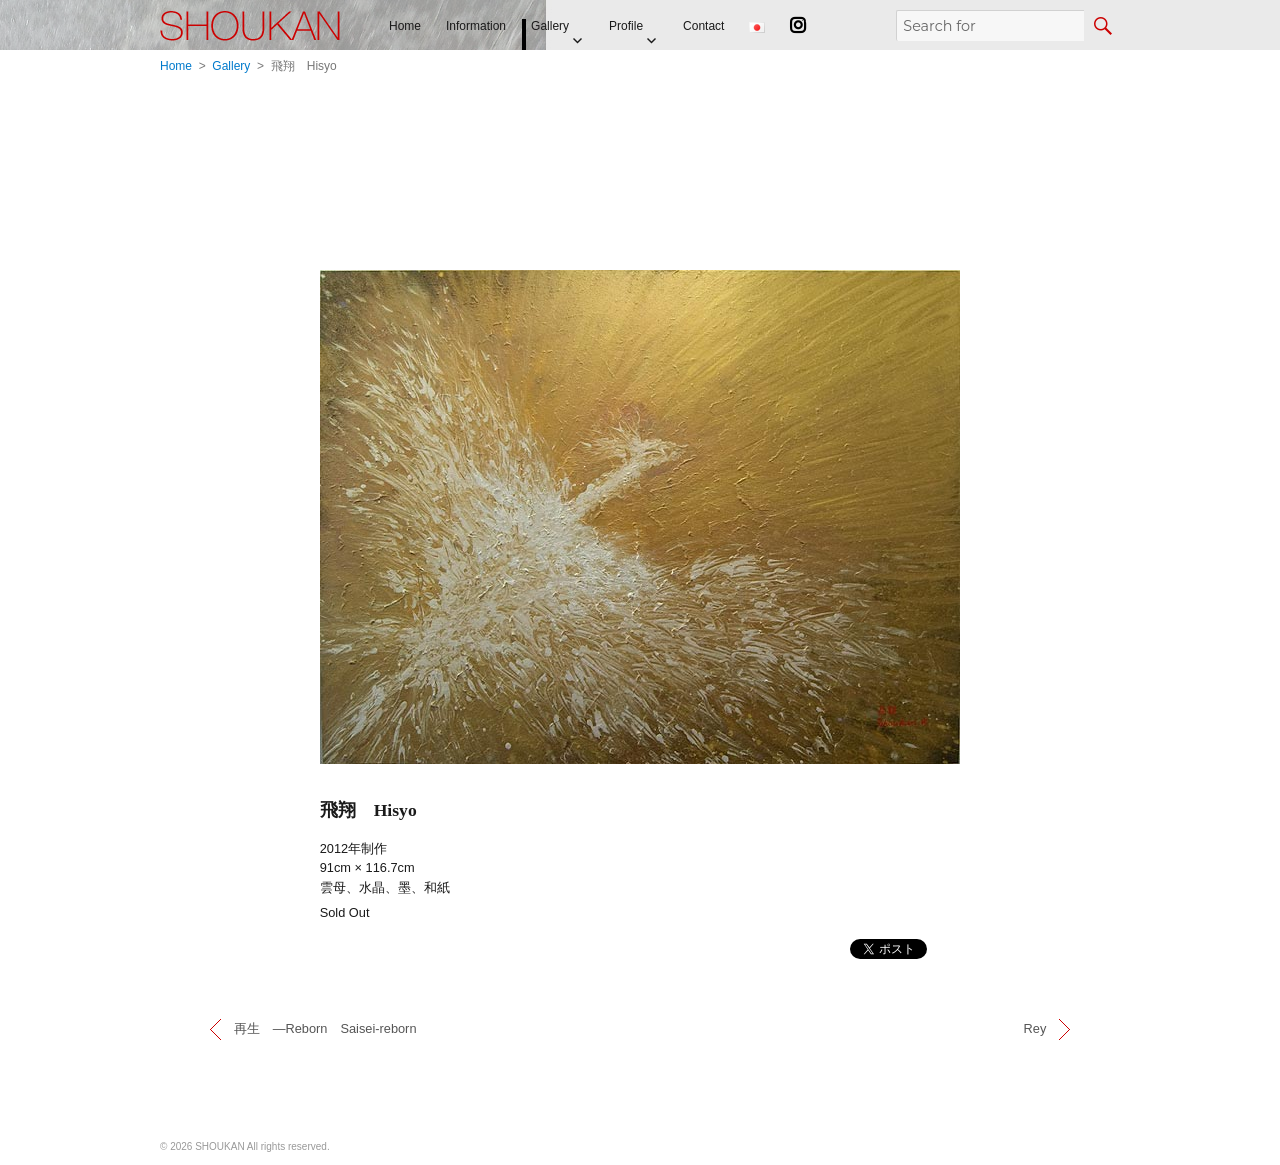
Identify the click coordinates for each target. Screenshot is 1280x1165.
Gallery (550, 26)
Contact (703, 26)
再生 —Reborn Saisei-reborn (325, 1028)
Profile (626, 26)
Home (405, 26)
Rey (1035, 1028)
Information (476, 26)
